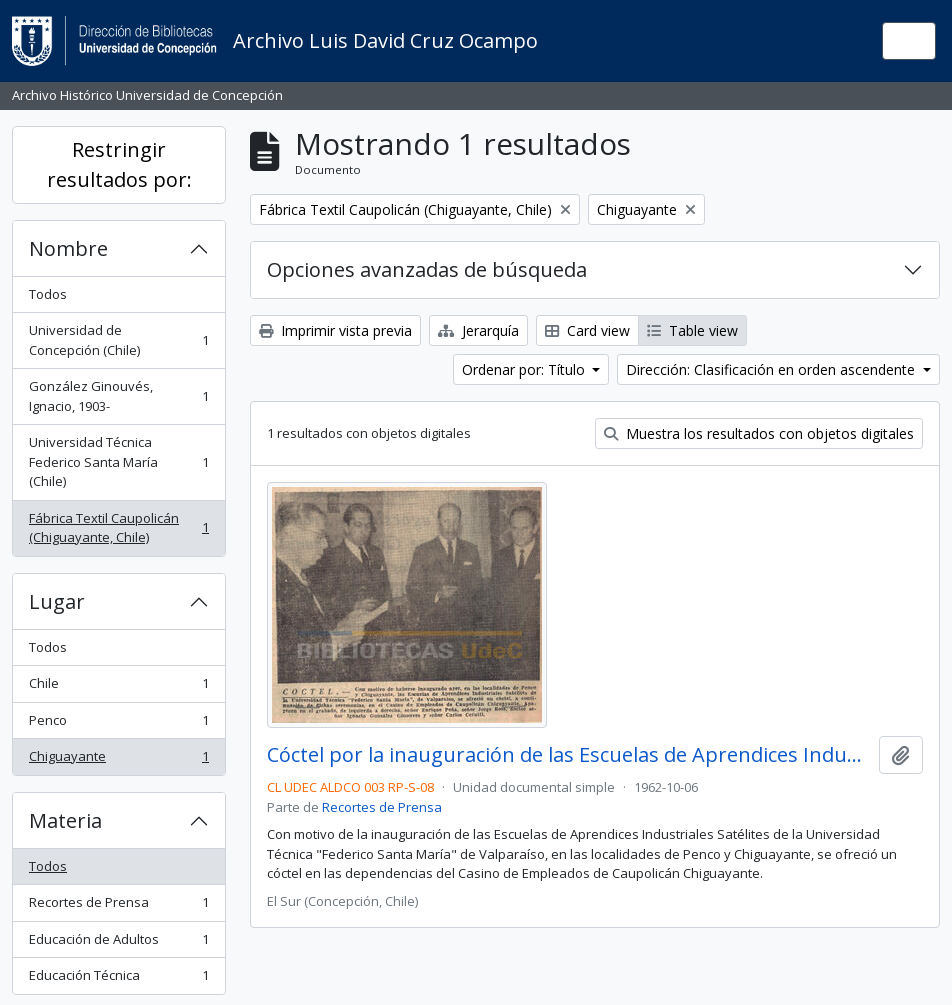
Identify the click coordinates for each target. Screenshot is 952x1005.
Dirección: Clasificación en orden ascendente (772, 369)
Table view (692, 330)
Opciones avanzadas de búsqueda (427, 269)
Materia (65, 820)
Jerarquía (478, 330)
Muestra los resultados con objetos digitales (759, 433)
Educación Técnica (118, 979)
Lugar (57, 601)
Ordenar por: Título (525, 369)
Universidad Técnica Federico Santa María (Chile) (118, 461)
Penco (118, 724)
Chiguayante (118, 760)
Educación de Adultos (118, 943)
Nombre (68, 248)
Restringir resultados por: (119, 164)
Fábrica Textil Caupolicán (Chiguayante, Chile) (118, 528)
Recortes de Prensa (118, 906)
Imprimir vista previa (335, 330)
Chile (118, 687)
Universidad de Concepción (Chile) (118, 340)
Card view (587, 330)
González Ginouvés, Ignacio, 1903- (118, 396)
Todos (48, 294)
